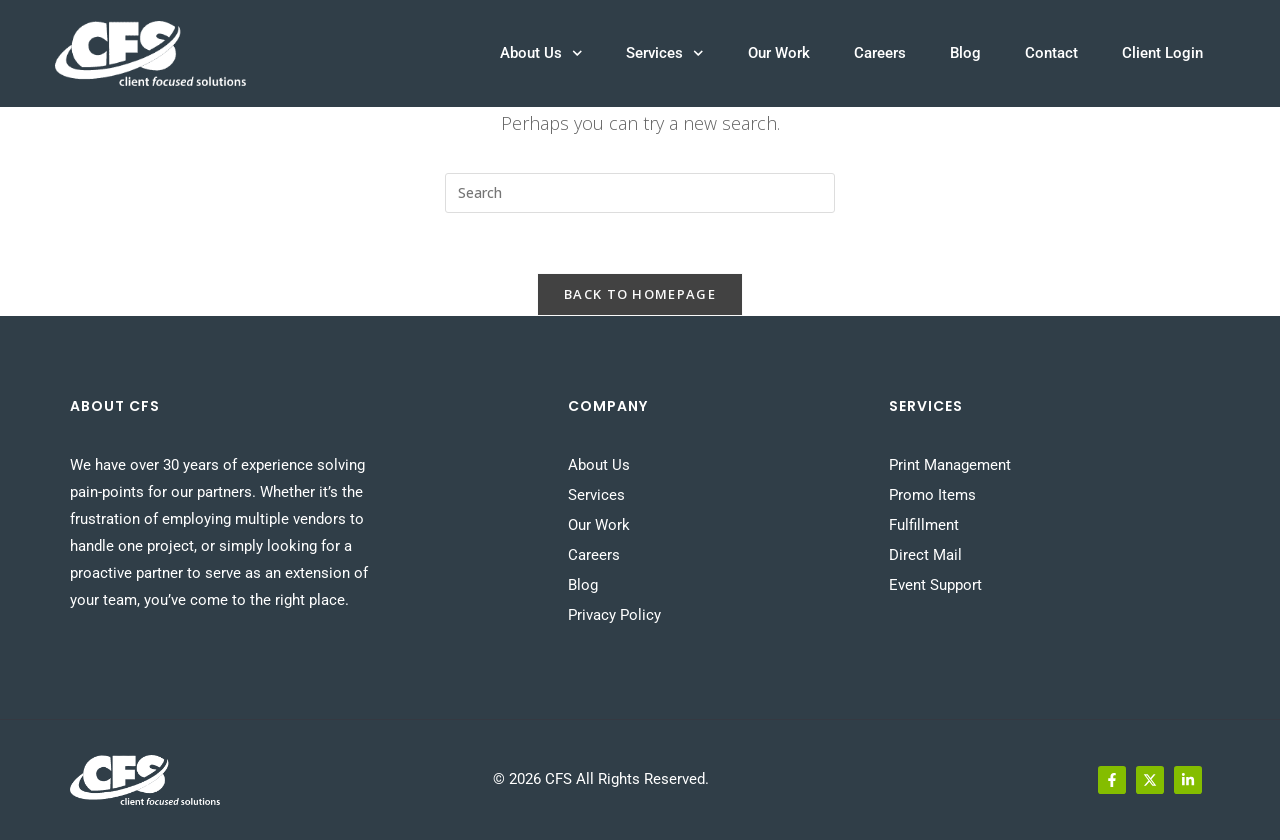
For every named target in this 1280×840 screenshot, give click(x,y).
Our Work (779, 53)
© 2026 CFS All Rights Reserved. (601, 779)
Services (665, 53)
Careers (880, 53)
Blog (965, 53)
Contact (1051, 53)
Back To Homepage (640, 294)
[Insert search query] (640, 193)
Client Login (1162, 53)
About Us (541, 53)
